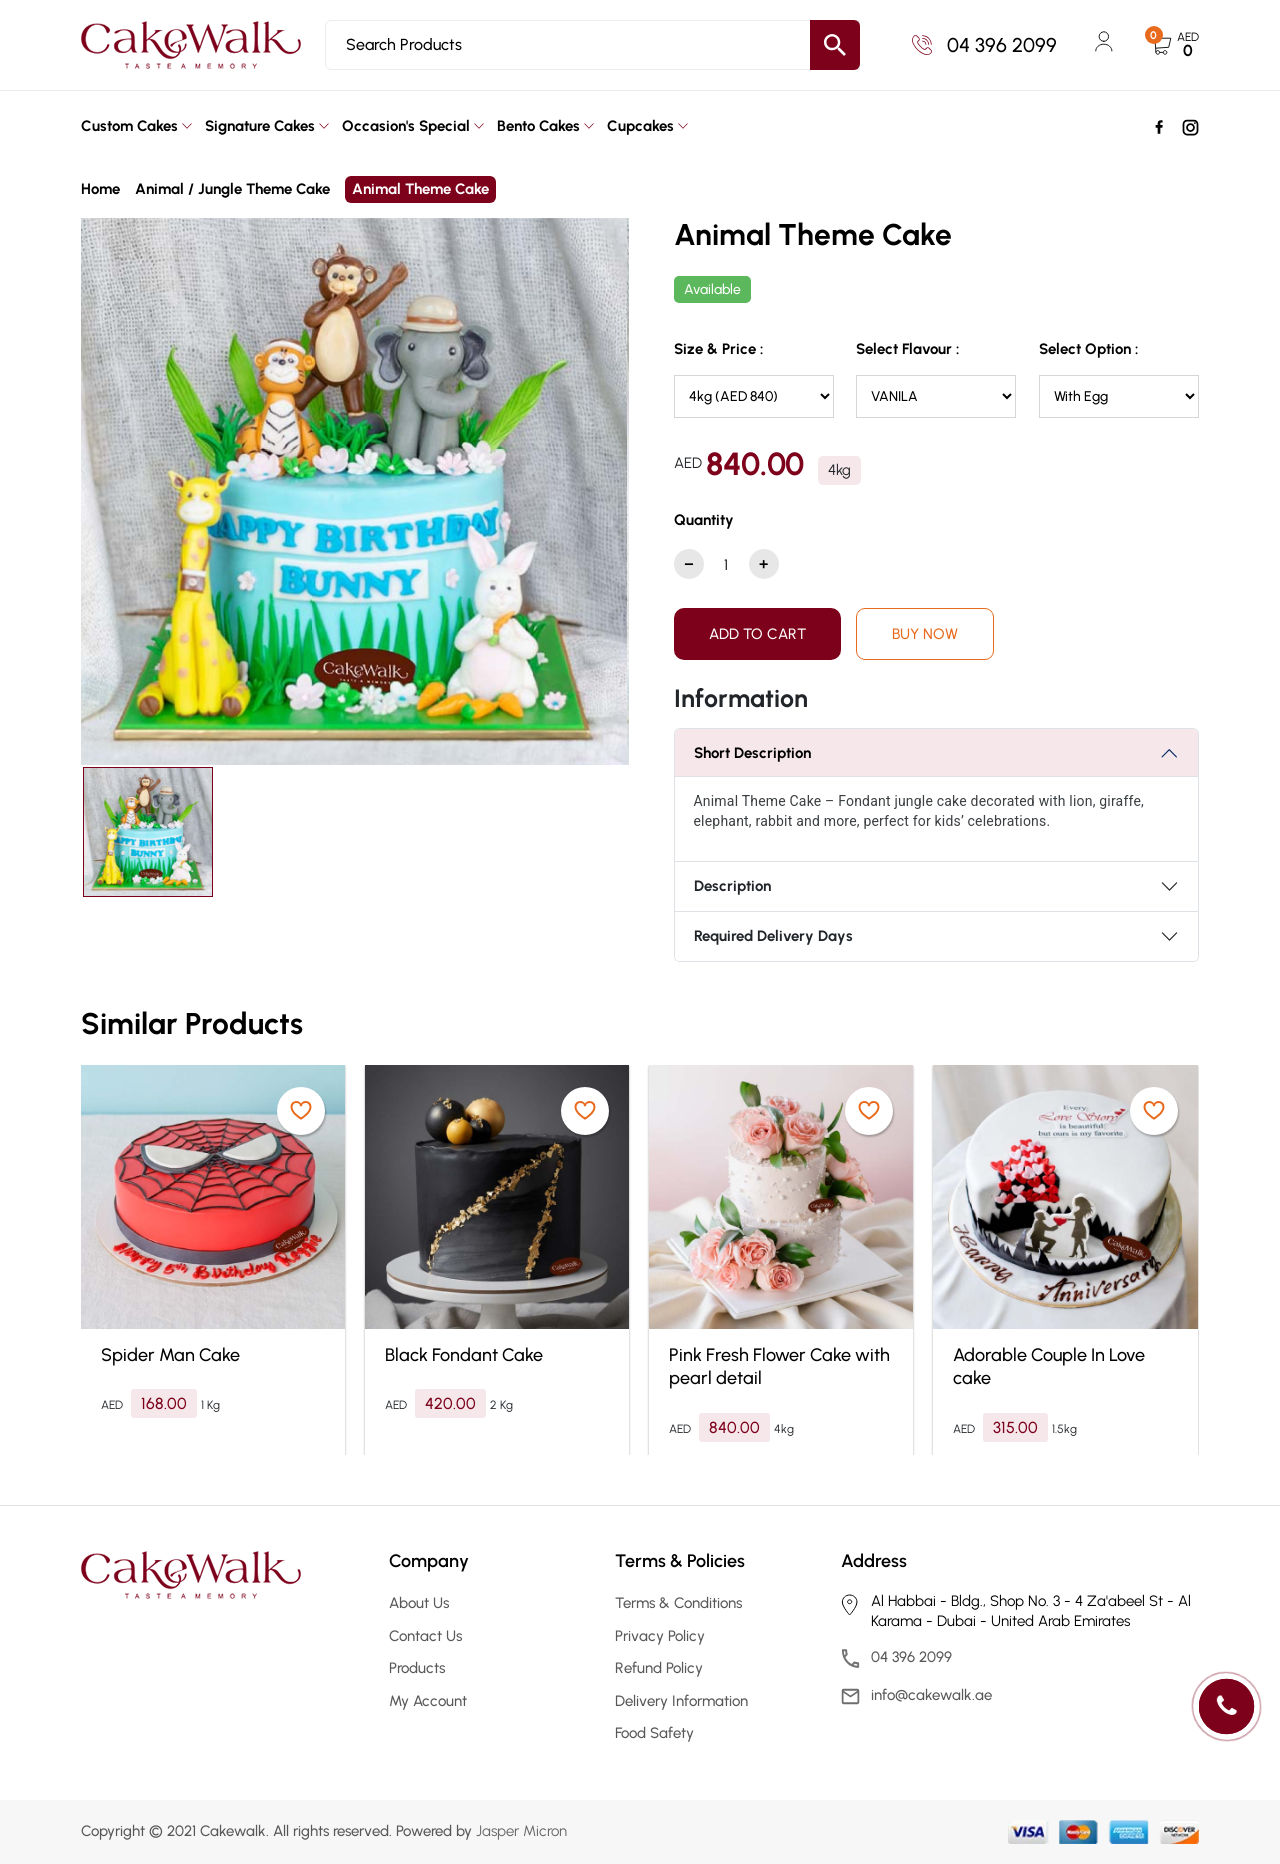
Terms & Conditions (678, 1603)
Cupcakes (640, 126)
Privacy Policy (660, 1636)
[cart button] (1175, 45)
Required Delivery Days (773, 936)
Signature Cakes (260, 126)
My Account (428, 1701)
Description (732, 886)
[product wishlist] (301, 1111)
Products (417, 1668)
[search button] (835, 45)
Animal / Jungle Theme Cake (232, 189)
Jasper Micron (521, 1831)
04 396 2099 (984, 45)
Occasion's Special (406, 126)
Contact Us (425, 1636)
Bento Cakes (538, 126)
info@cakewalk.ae (931, 1695)
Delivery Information (681, 1701)
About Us (419, 1603)
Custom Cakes (129, 126)
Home (100, 189)
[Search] (592, 45)
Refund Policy (659, 1668)
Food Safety (654, 1733)
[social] (1159, 126)
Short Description (752, 753)
